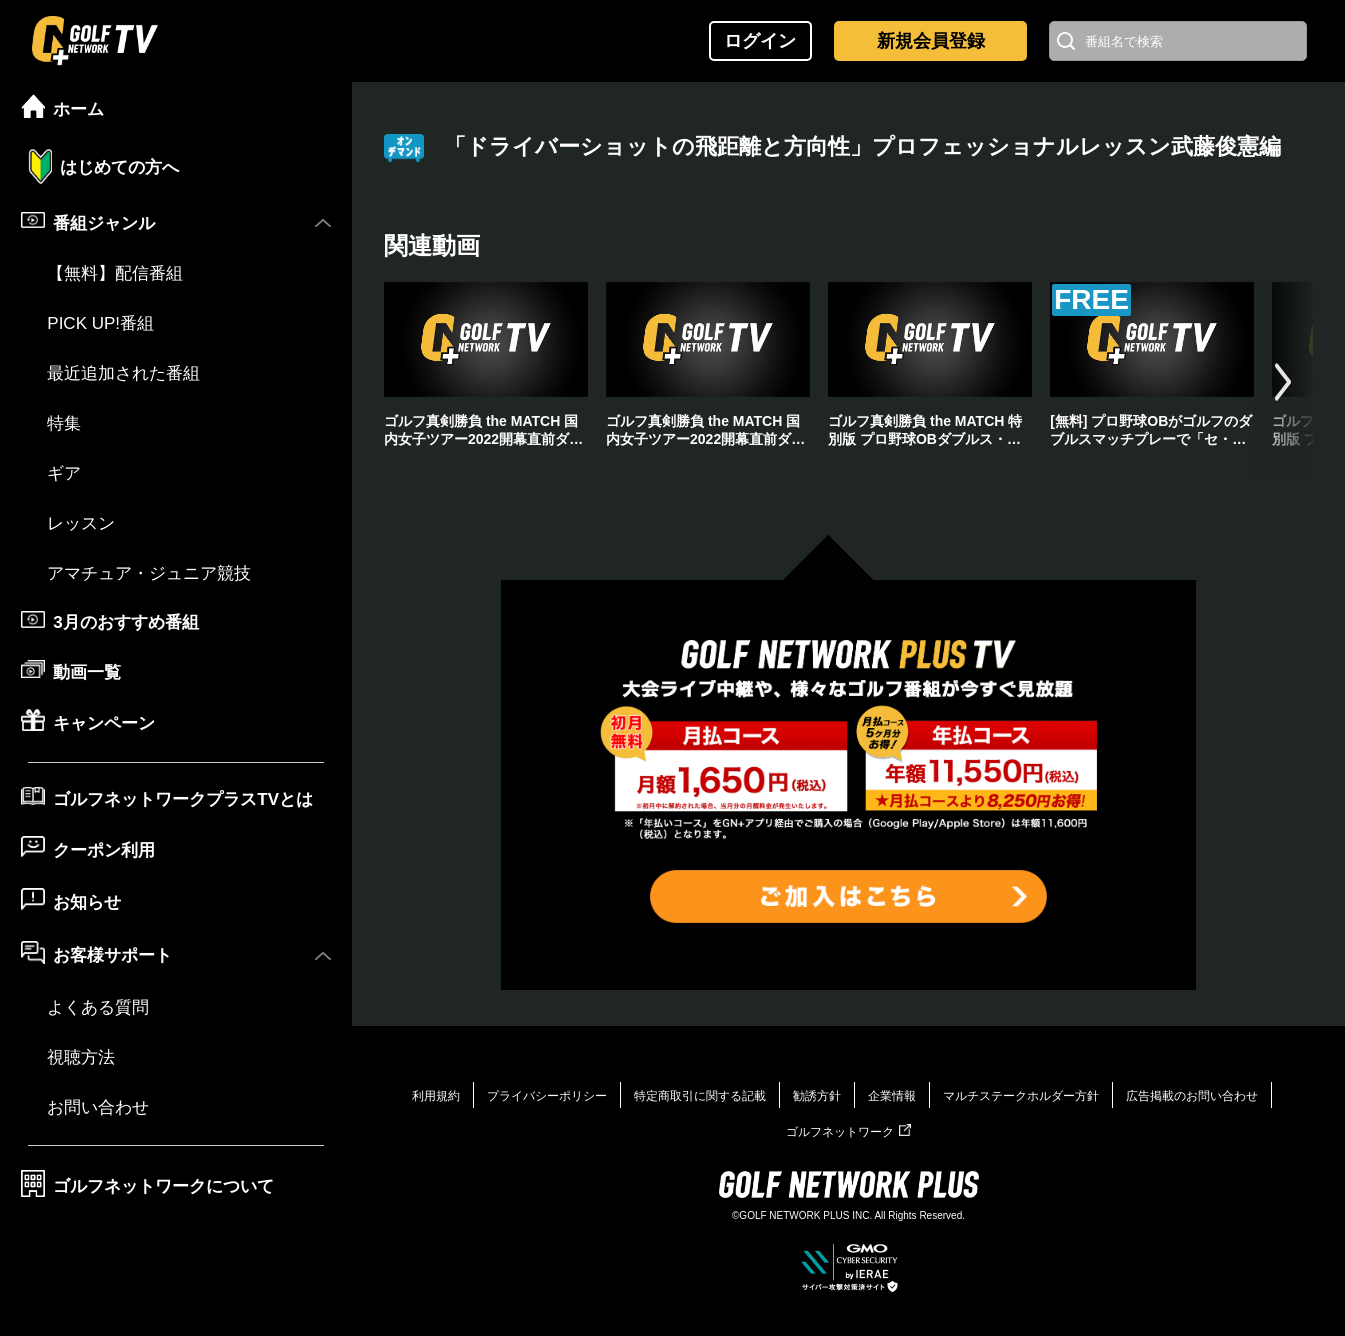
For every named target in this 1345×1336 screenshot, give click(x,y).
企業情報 (892, 1096)
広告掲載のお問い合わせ (1192, 1096)
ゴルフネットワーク (848, 1132)
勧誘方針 (817, 1096)
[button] (1283, 381)
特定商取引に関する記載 (700, 1096)
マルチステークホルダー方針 (1021, 1096)
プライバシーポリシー (547, 1096)
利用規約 (436, 1096)
